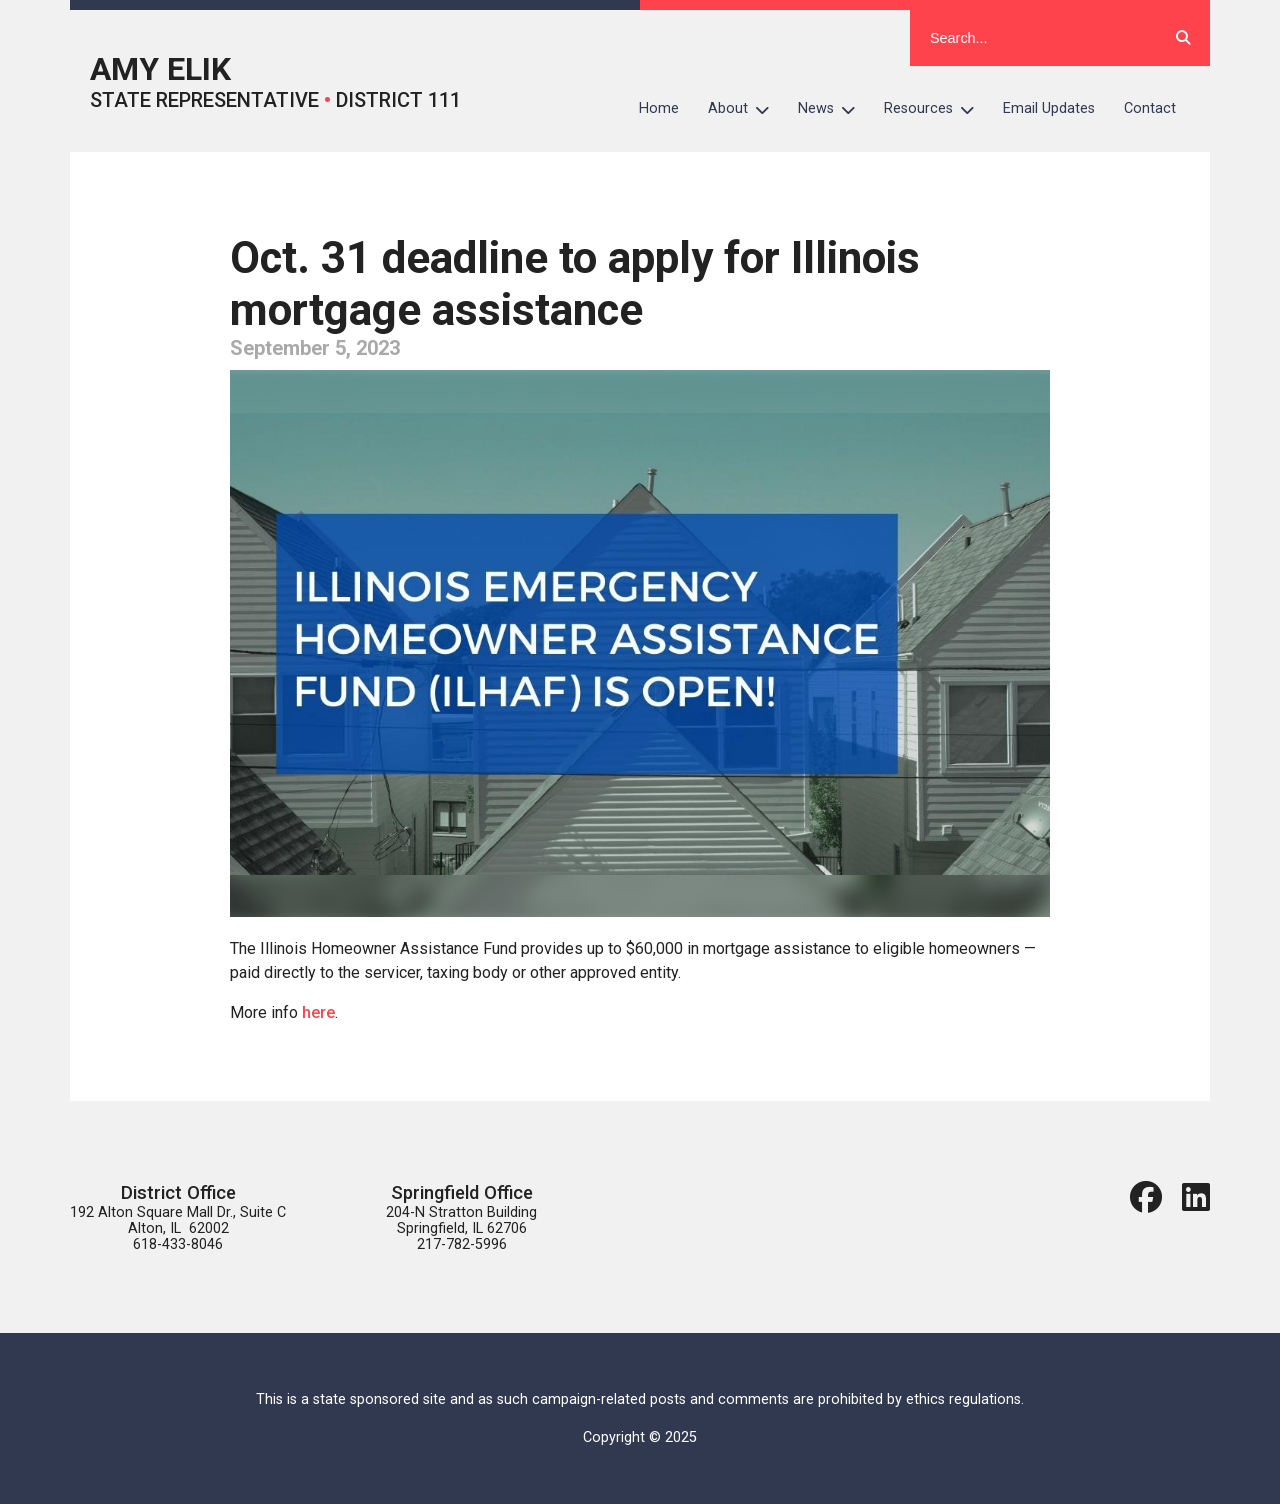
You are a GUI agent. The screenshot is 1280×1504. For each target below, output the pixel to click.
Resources (936, 109)
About (746, 109)
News (834, 109)
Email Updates (1049, 108)
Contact (1150, 108)
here (318, 1012)
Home (659, 108)
